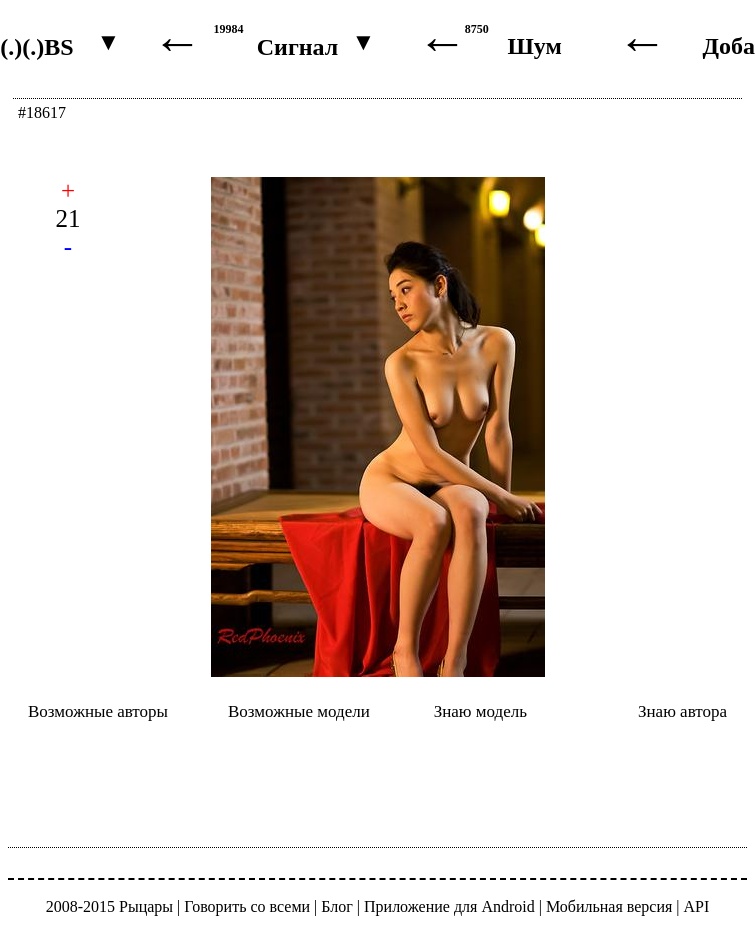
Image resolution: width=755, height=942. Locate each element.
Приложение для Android (449, 906)
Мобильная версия (609, 906)
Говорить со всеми (247, 906)
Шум (535, 46)
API (697, 906)
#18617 (42, 112)
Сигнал (298, 47)
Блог (337, 906)
